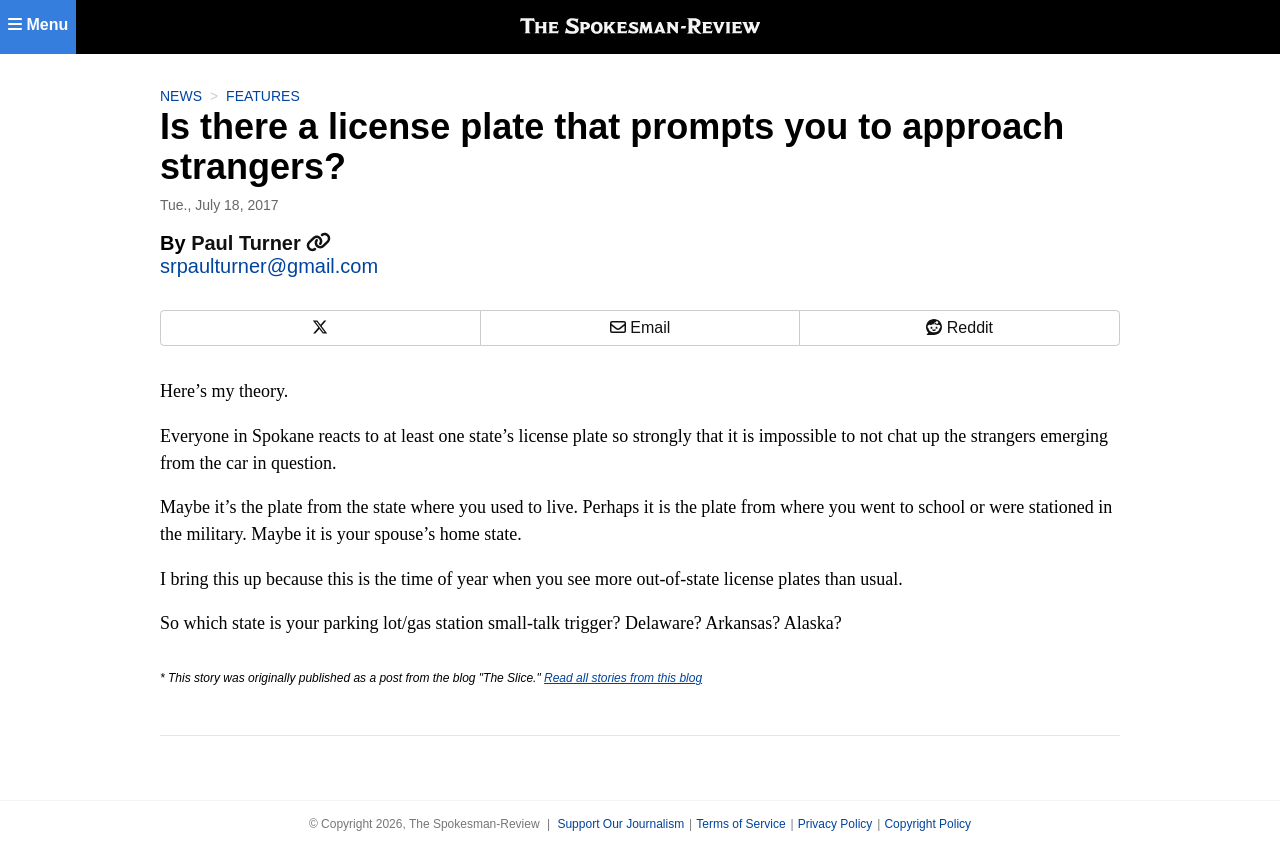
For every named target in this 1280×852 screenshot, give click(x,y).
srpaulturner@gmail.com (269, 266)
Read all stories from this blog (623, 678)
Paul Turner (261, 243)
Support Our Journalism (620, 824)
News (181, 96)
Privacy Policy (835, 824)
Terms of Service (740, 824)
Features (263, 96)
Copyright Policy (927, 824)
